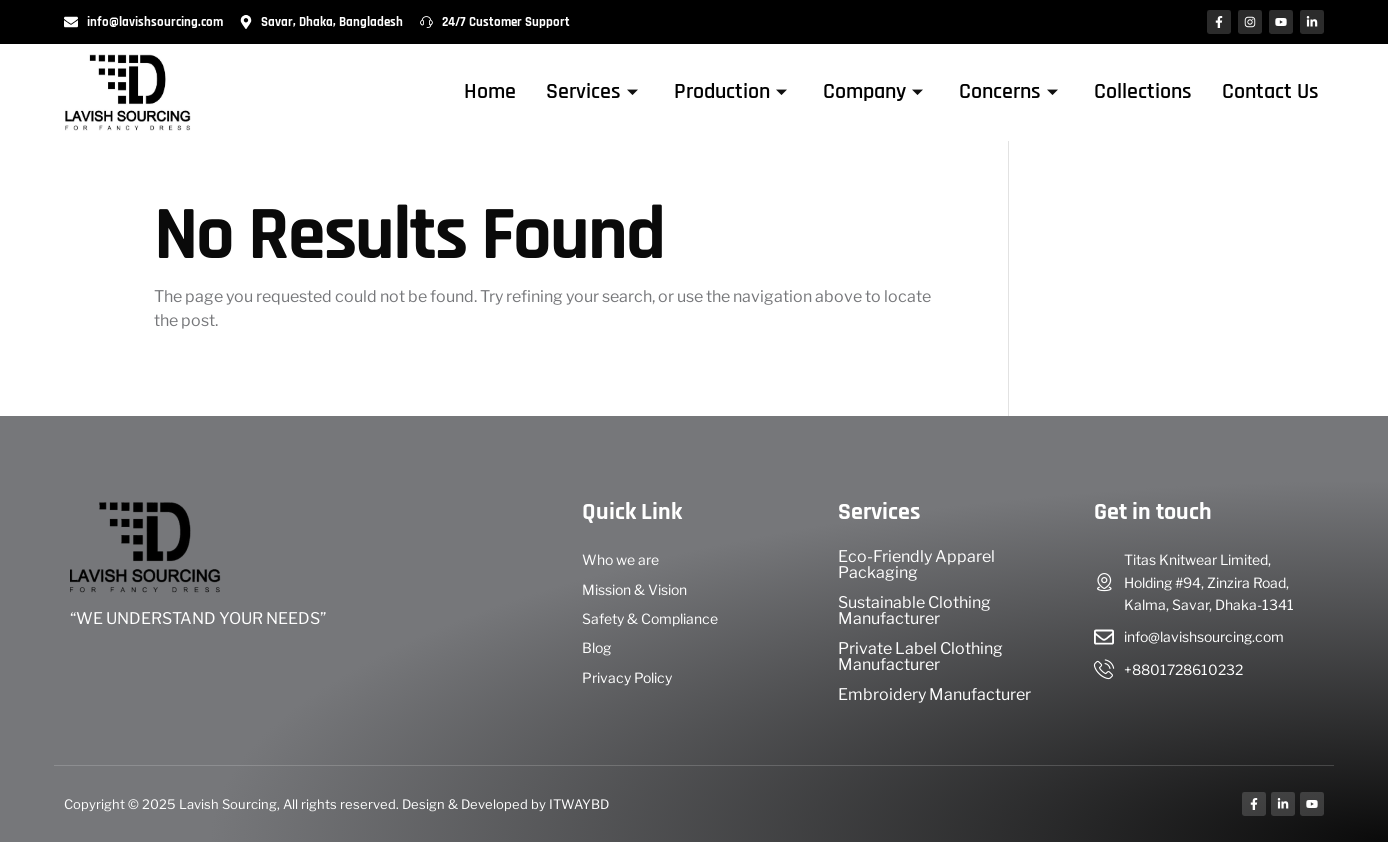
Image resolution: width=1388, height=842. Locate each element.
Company (873, 92)
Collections (1143, 92)
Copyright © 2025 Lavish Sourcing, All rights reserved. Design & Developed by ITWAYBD (336, 804)
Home (490, 92)
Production (730, 92)
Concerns (1008, 92)
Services (592, 92)
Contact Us (1270, 92)
